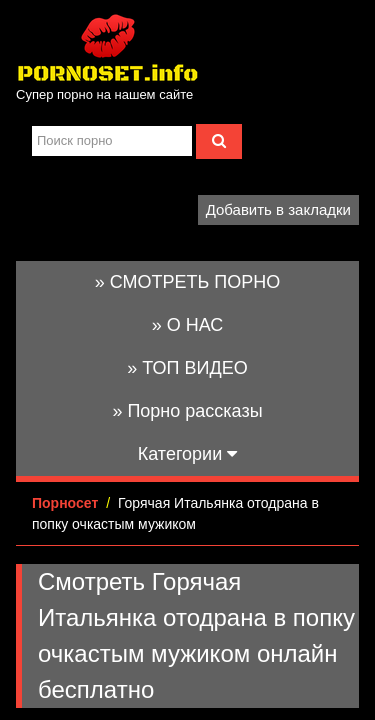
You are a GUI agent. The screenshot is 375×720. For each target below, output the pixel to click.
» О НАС (188, 325)
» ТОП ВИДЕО (187, 368)
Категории (187, 454)
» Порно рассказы (187, 411)
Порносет (65, 503)
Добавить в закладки (278, 209)
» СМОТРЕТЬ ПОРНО (188, 282)
